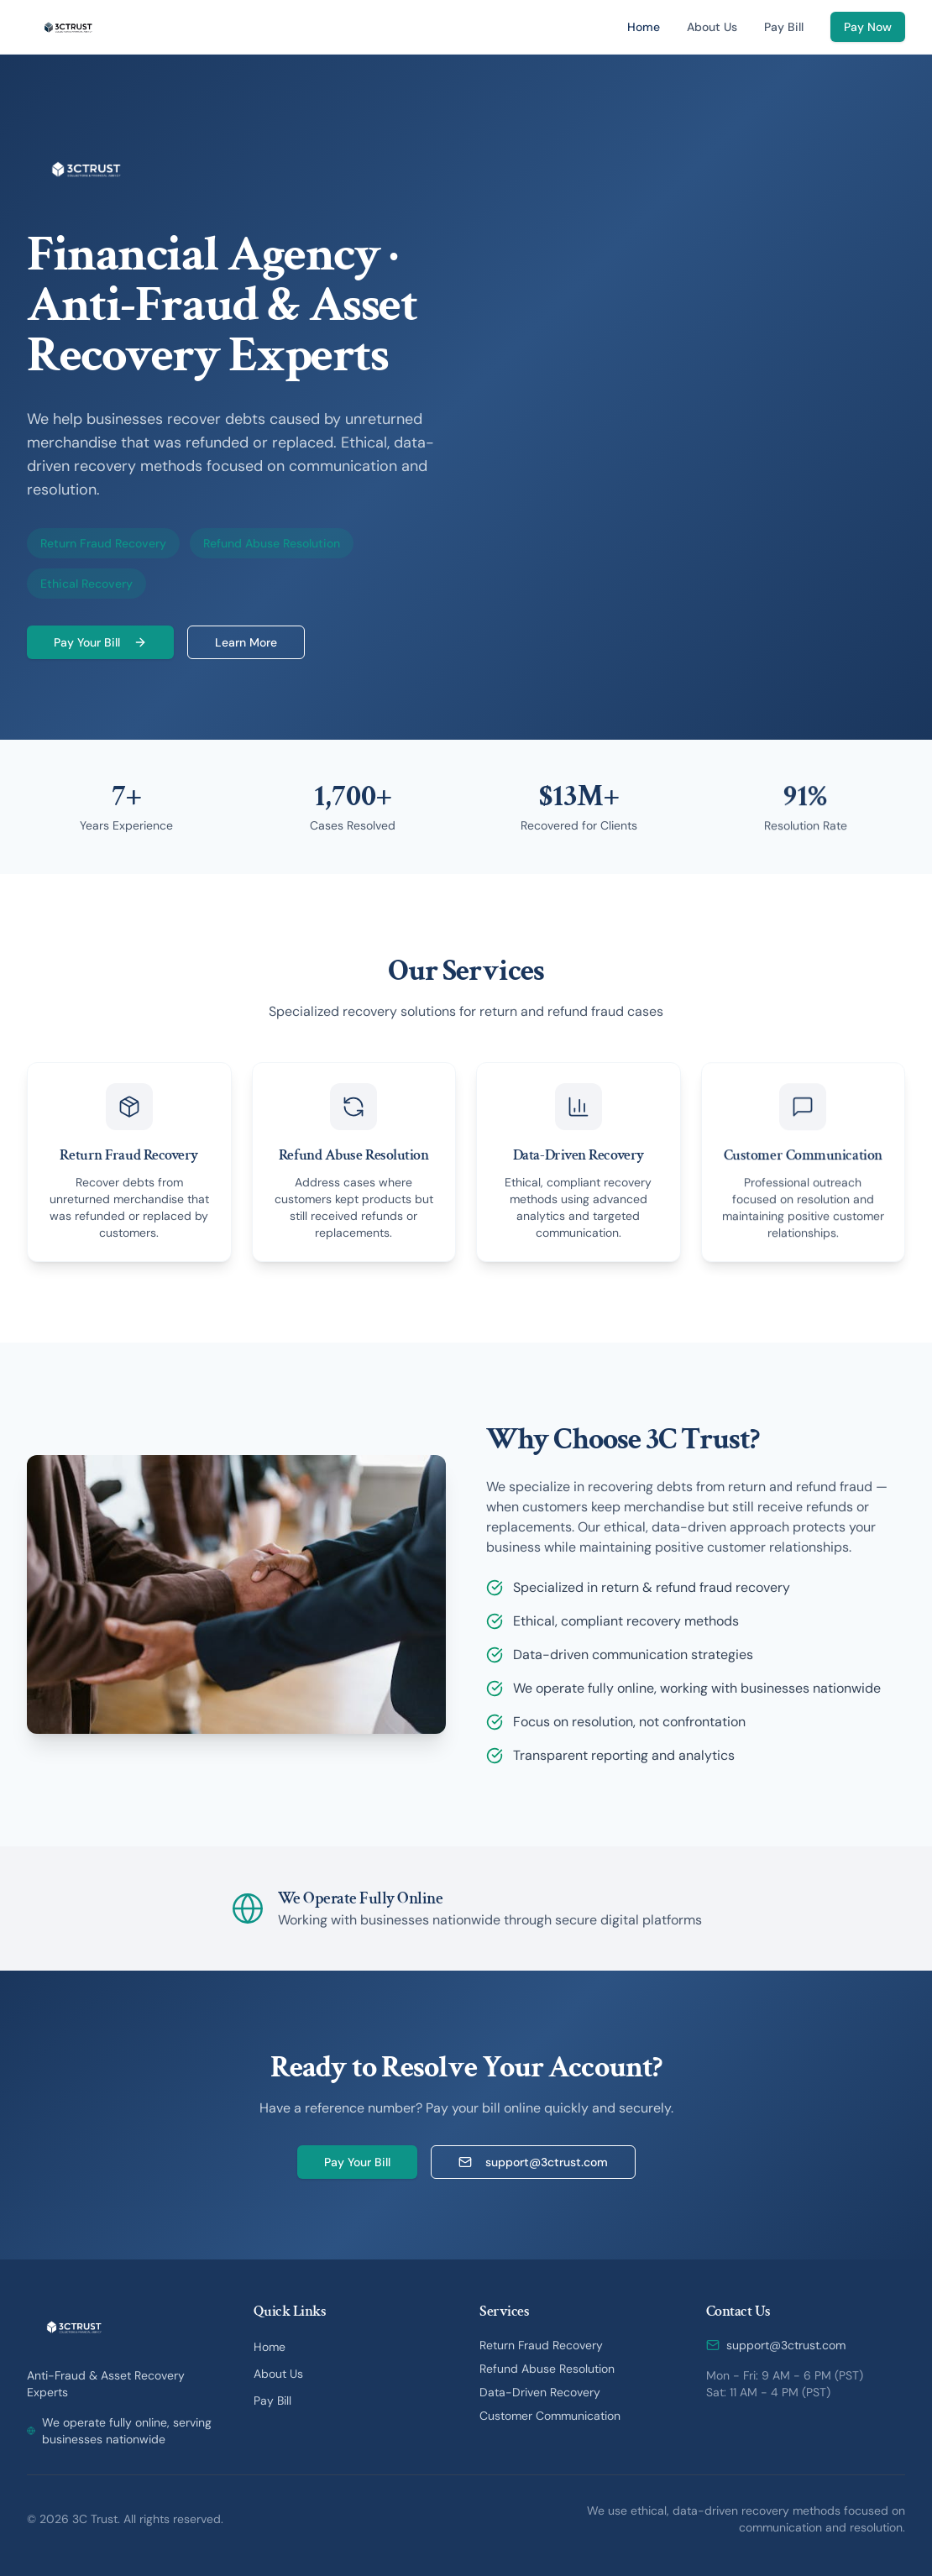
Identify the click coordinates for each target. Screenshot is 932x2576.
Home (643, 26)
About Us (712, 26)
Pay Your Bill (100, 642)
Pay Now (868, 26)
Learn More (246, 642)
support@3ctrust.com (533, 2162)
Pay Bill (784, 26)
